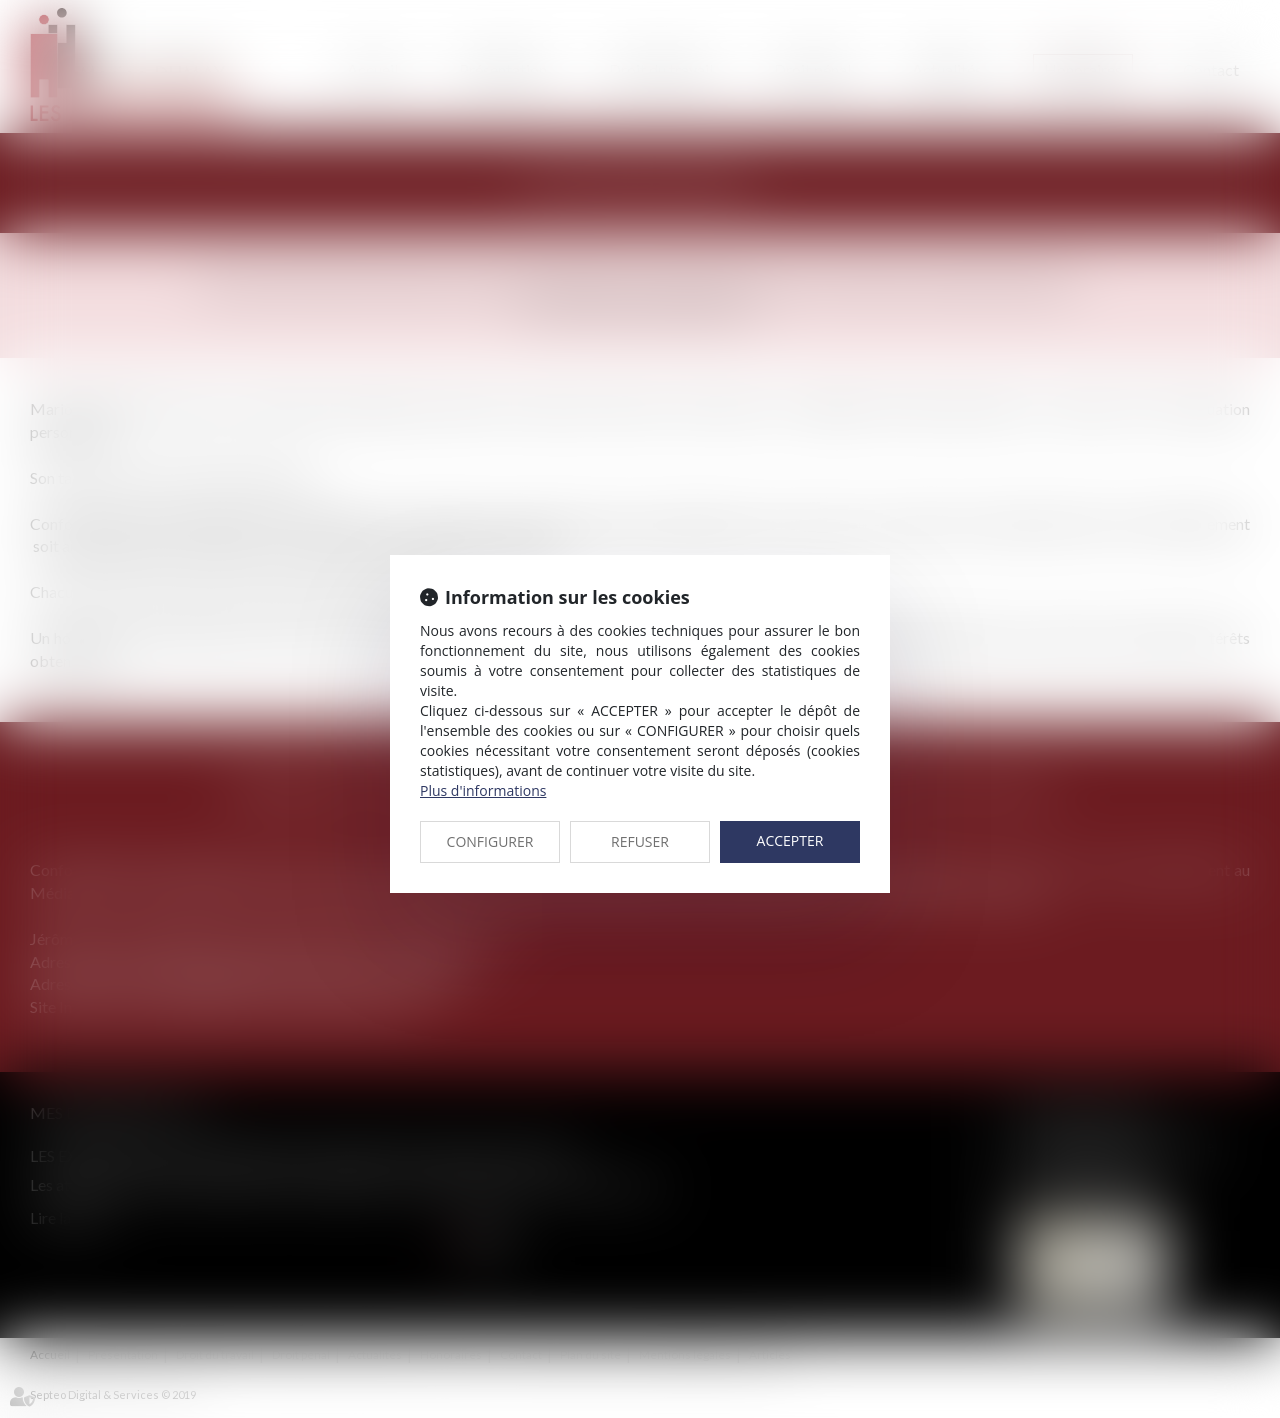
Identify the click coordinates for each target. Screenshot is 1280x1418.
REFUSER (640, 841)
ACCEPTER (790, 840)
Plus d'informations (483, 790)
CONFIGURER (490, 841)
